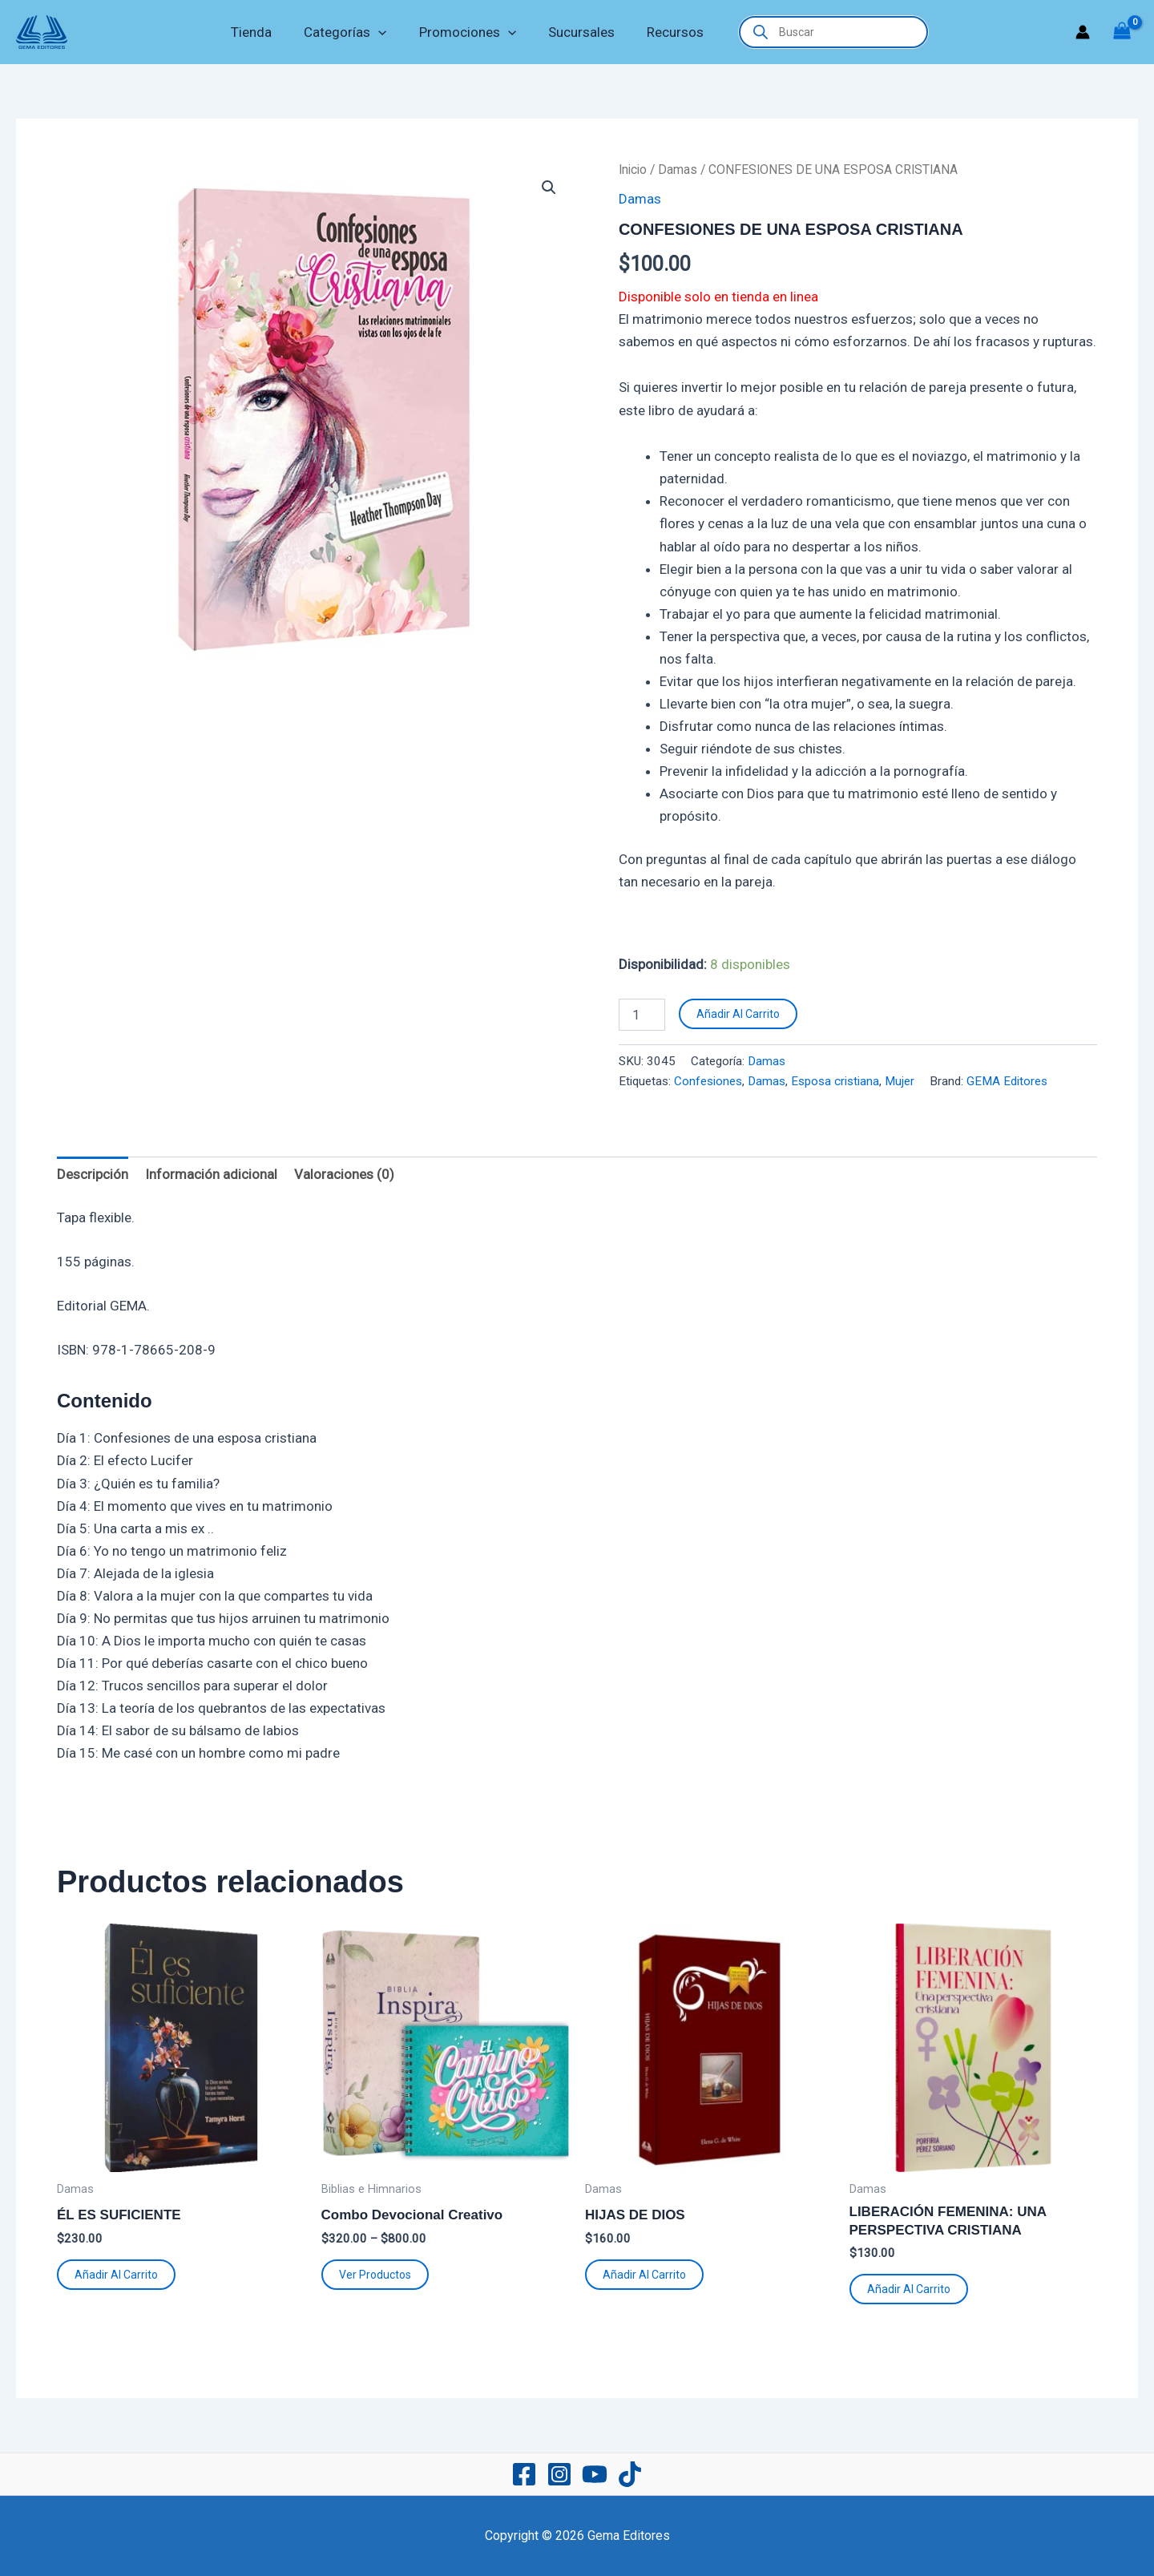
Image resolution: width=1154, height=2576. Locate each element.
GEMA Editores (1006, 1081)
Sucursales (576, 32)
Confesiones (708, 1081)
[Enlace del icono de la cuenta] (1082, 32)
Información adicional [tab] (211, 1174)
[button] (383, 32)
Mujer (899, 1081)
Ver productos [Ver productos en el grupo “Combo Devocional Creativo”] (375, 2274)
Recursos (665, 32)
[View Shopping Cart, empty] (1122, 32)
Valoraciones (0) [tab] (344, 1174)
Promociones (467, 32)
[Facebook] (524, 2474)
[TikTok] (630, 2474)
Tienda (260, 32)
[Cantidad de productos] (642, 1015)
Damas (677, 169)
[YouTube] (594, 2474)
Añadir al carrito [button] (116, 2274)
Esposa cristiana (835, 1081)
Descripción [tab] (92, 1174)
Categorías (350, 32)
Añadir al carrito (738, 1013)
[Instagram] (559, 2474)
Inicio (633, 169)
